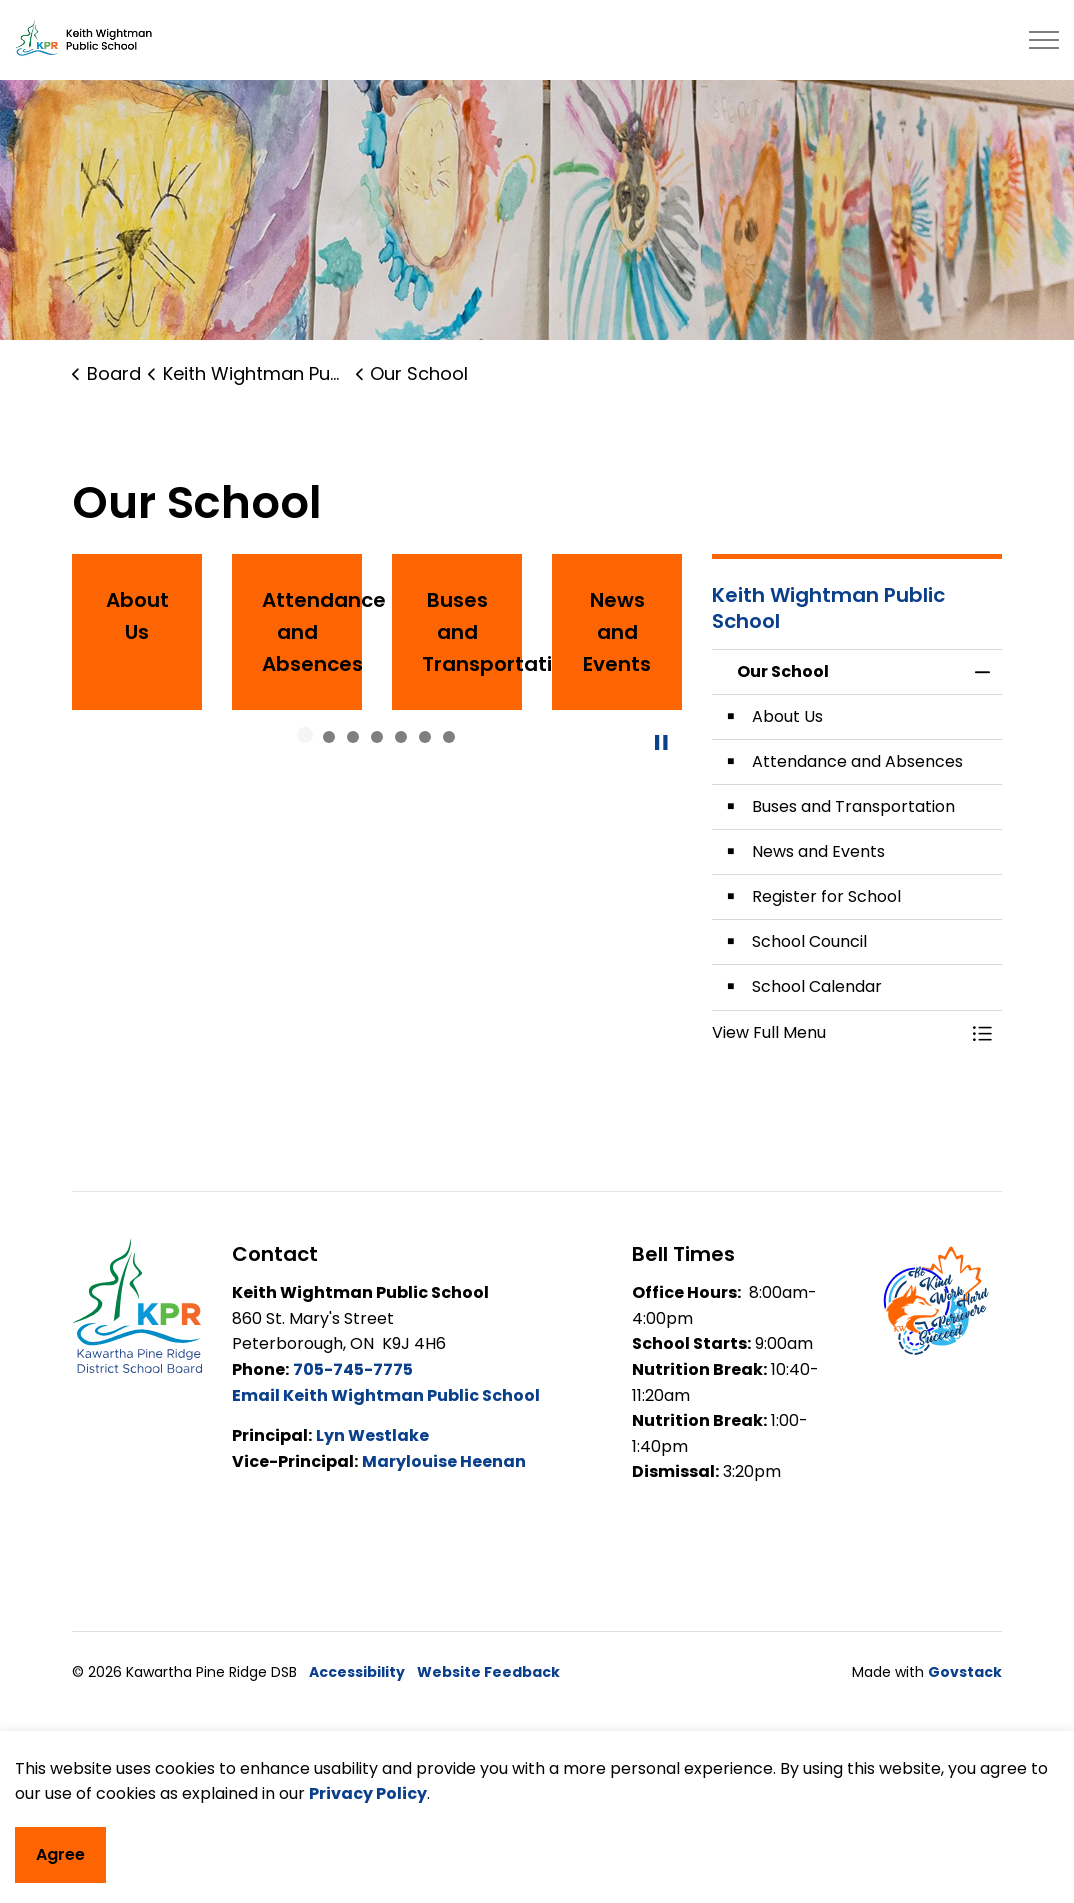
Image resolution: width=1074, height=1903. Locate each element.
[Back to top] (537, 1755)
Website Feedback (488, 1672)
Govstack (965, 1672)
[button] (837, 1033)
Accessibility (357, 1672)
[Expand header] (1044, 40)
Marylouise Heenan (444, 1461)
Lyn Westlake (372, 1435)
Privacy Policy (368, 1861)
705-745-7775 (353, 1369)
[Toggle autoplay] (662, 743)
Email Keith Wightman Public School (386, 1395)
